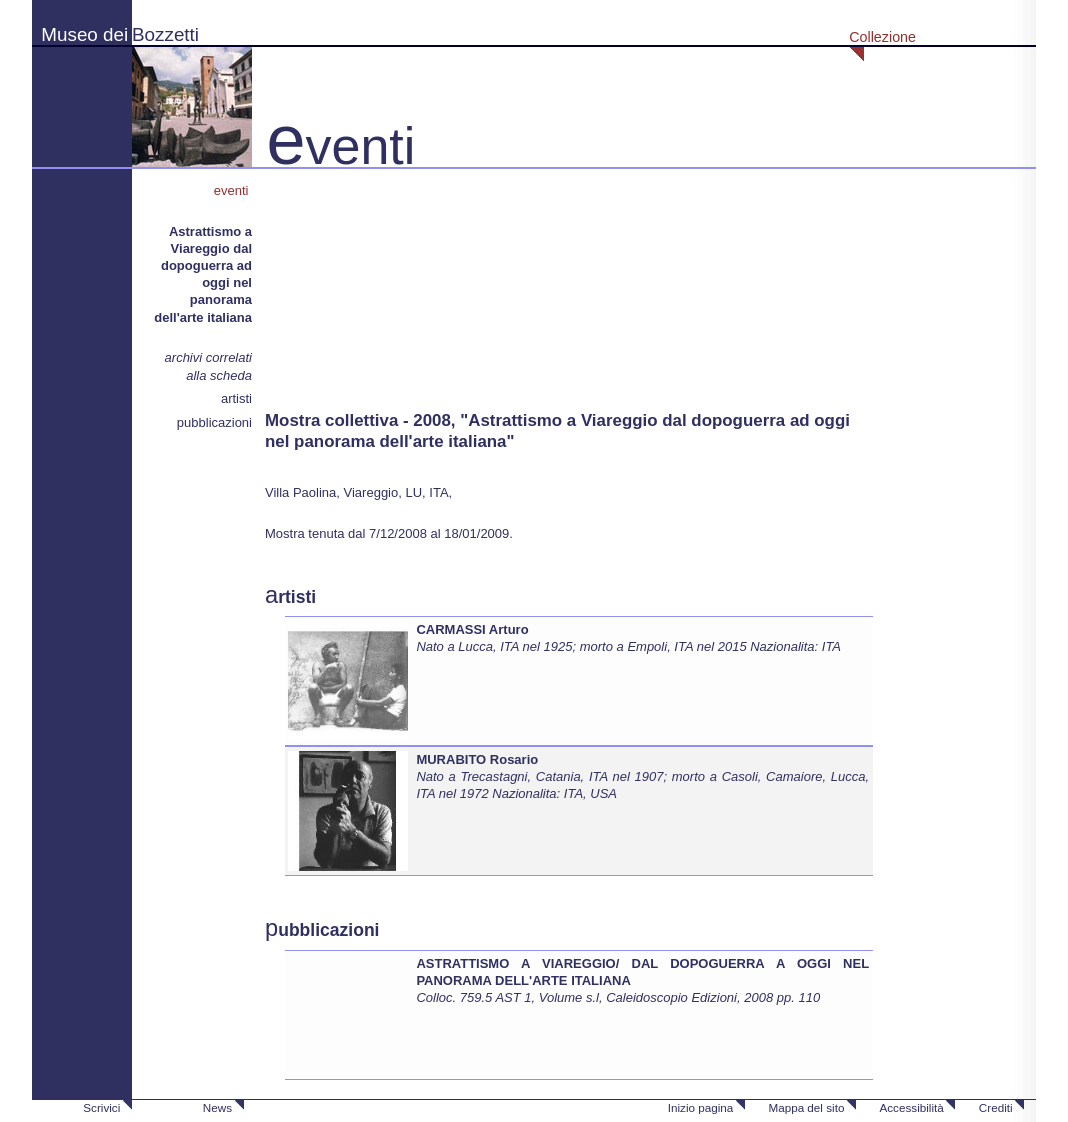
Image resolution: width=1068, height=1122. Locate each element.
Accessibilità (911, 1107)
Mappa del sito (806, 1107)
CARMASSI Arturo (472, 629)
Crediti (996, 1107)
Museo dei (84, 34)
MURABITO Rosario (477, 759)
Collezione (882, 37)
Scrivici (101, 1107)
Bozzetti (165, 34)
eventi (233, 190)
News (217, 1107)
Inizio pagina (701, 1107)
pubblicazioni (214, 422)
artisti (236, 398)
